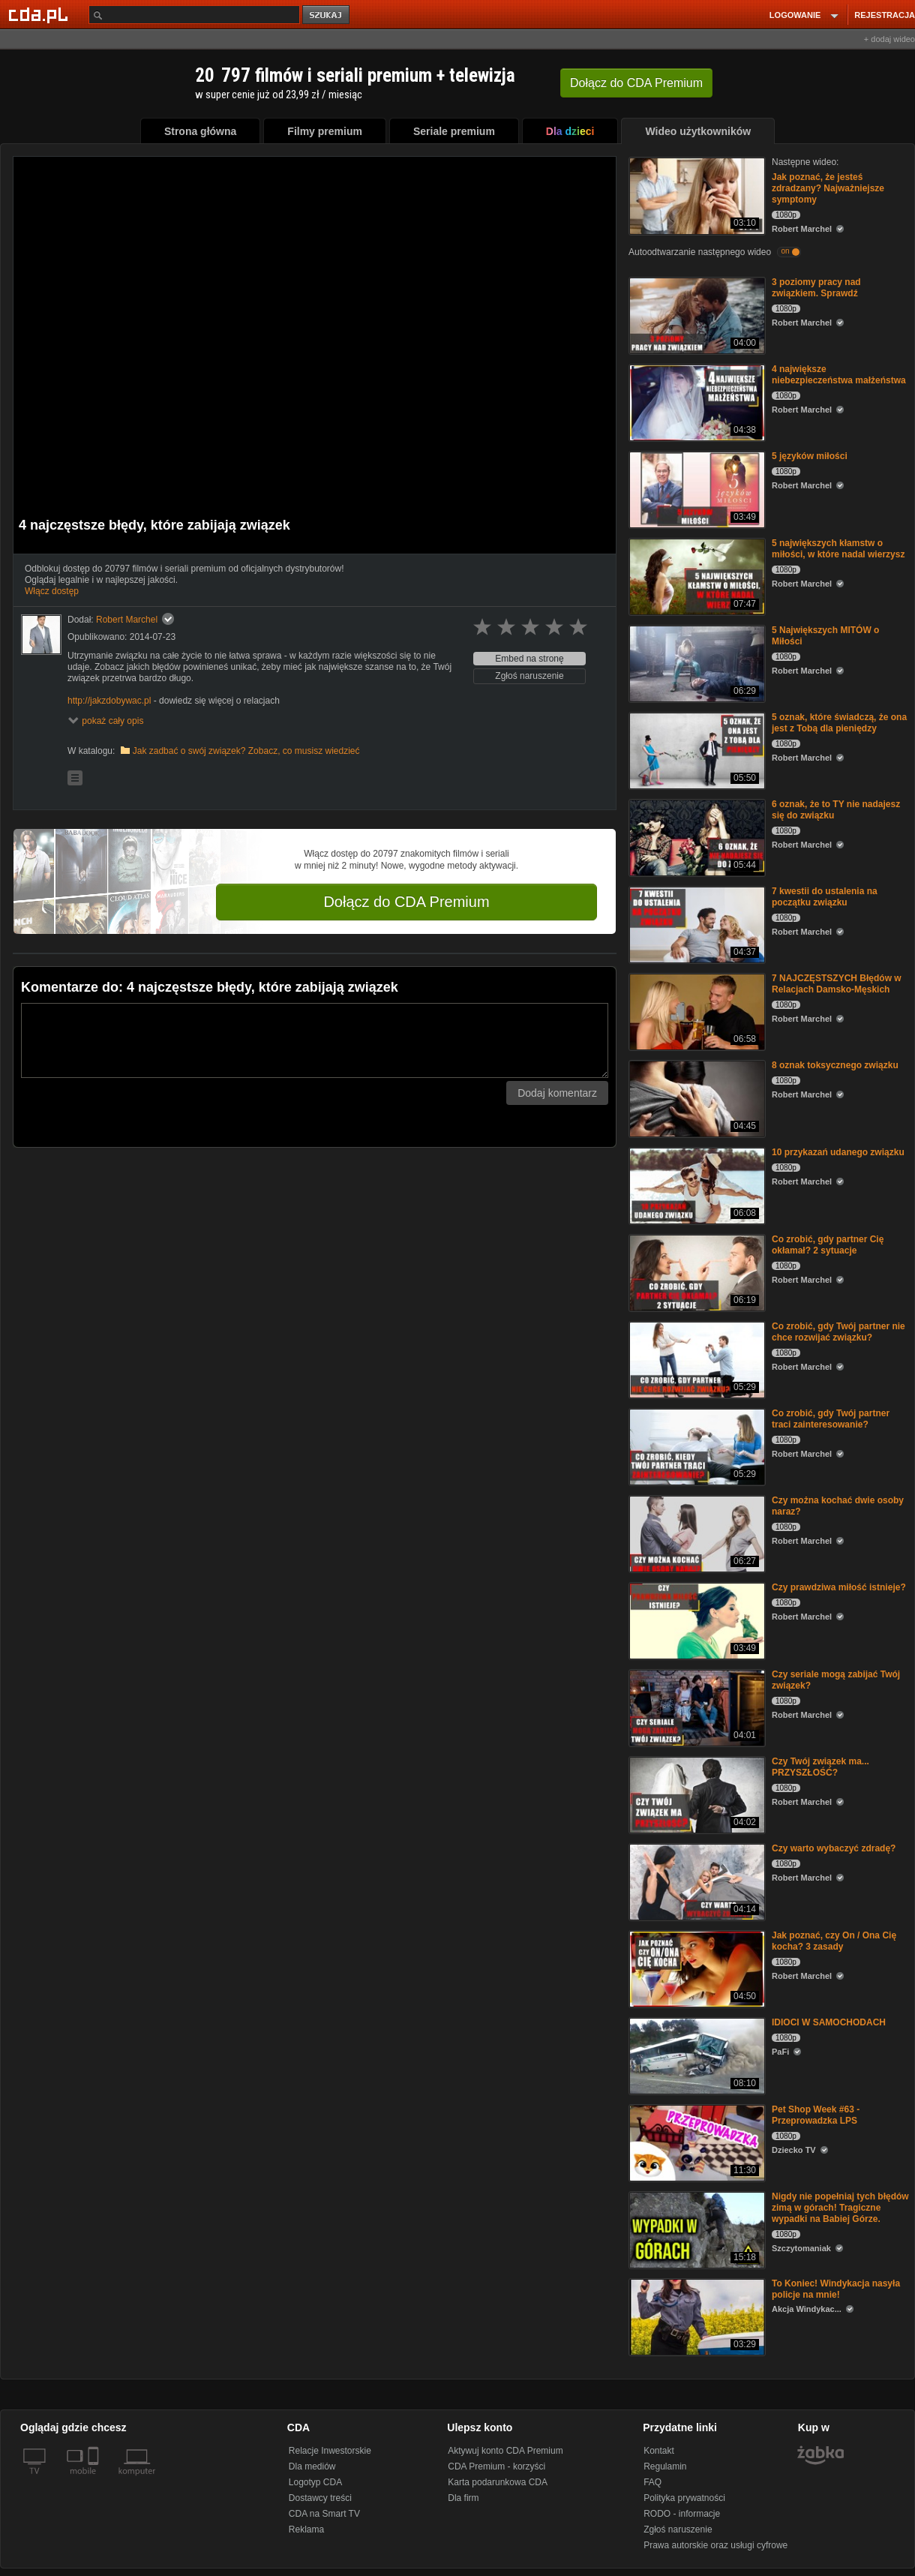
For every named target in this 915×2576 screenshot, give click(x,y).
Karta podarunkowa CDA (498, 2482)
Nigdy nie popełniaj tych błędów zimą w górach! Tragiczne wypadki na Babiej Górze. (840, 2207)
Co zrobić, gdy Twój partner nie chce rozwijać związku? (838, 1332)
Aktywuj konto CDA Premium (505, 2450)
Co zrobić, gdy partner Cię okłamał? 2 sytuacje (828, 1245)
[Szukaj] (194, 14)
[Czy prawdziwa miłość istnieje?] (695, 1620)
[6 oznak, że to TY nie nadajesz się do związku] (695, 837)
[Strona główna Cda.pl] (40, 14)
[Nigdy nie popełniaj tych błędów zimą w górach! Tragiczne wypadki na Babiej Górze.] (695, 2229)
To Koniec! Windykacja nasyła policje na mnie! (836, 2289)
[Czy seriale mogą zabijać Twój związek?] (695, 1707)
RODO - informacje (682, 2513)
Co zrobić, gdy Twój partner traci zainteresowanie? (831, 1419)
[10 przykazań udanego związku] (695, 1185)
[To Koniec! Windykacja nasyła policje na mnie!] (695, 2316)
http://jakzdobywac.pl (109, 700)
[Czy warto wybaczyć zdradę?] (695, 1881)
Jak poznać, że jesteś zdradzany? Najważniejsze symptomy (828, 188)
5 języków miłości (810, 456)
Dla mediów (312, 2466)
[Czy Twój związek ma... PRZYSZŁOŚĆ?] (695, 1794)
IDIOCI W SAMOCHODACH (829, 2022)
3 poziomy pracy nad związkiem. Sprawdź (816, 288)
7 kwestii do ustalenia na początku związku (825, 897)
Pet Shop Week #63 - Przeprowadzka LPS (816, 2115)
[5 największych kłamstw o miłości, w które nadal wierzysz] (695, 576)
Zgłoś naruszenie (529, 676)
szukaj (327, 15)
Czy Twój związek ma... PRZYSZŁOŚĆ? (820, 1767)
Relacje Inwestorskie (330, 2450)
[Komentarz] (314, 1040)
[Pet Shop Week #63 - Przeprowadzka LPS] (695, 2142)
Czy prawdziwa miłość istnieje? (839, 1587)
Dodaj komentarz (557, 1093)
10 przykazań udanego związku (838, 1152)
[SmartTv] (94, 2480)
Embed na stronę (529, 658)
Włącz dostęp (52, 591)
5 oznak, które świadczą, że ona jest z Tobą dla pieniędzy (839, 723)
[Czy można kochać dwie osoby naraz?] (695, 1533)
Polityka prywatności (684, 2498)
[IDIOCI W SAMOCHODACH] (695, 2055)
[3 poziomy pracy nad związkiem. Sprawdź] (695, 315)
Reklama (306, 2529)
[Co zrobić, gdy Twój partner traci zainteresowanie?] (695, 1446)
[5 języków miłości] (695, 489)
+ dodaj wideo (889, 39)
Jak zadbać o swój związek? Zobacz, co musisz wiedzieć (246, 751)
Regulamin (665, 2466)
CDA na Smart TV (324, 2513)
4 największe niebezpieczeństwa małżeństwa (839, 375)
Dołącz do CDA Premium (406, 901)
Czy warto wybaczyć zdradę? (834, 1848)
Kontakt (659, 2450)
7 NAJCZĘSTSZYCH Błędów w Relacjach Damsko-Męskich (837, 984)
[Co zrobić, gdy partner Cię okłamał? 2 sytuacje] (695, 1272)
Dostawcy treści (320, 2498)
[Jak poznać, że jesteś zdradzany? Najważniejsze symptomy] (695, 195)
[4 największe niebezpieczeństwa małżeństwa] (695, 402)
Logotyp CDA (315, 2482)
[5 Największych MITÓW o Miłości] (695, 663)
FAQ (653, 2482)
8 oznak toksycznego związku (835, 1065)
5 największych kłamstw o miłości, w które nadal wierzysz (838, 549)
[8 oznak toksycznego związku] (695, 1098)
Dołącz (636, 83)
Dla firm (463, 2498)
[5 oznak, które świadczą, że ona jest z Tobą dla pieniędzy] (695, 750)
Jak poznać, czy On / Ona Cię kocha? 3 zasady (834, 1941)
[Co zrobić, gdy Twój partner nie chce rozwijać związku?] (695, 1359)
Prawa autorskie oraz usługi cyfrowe (716, 2545)
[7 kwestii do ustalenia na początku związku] (695, 924)
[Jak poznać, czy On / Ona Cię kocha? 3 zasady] (695, 1968)
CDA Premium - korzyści (496, 2466)
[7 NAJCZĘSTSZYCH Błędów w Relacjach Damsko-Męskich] (695, 1011)
